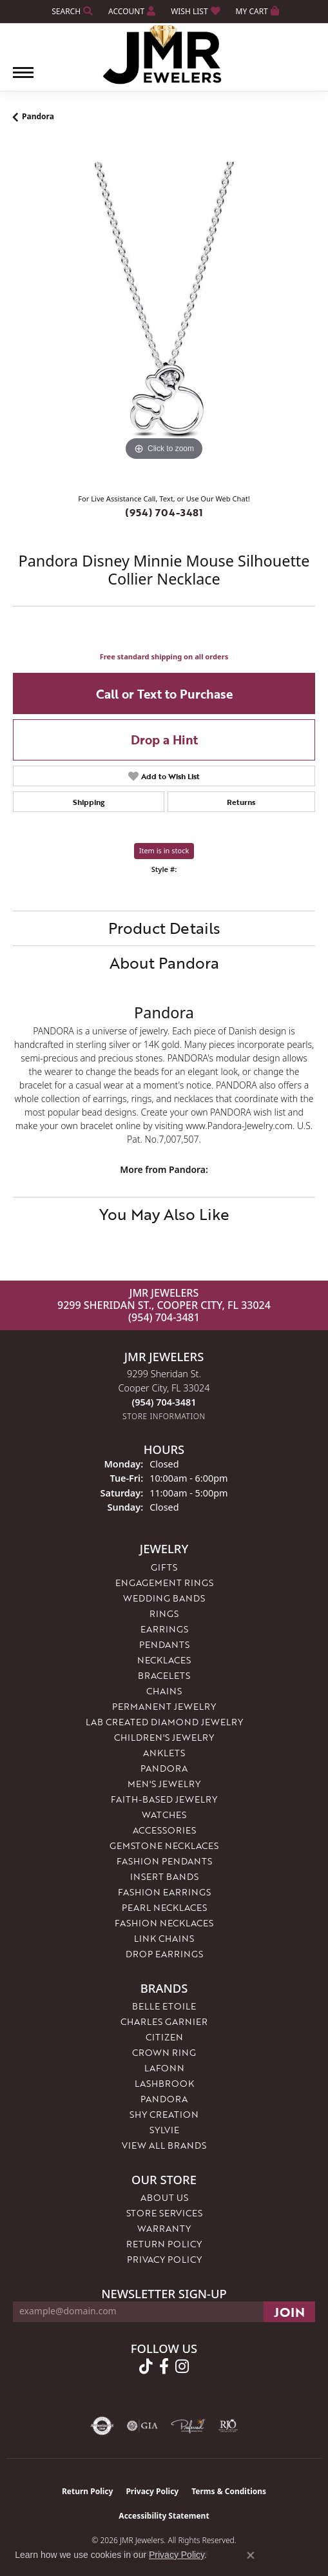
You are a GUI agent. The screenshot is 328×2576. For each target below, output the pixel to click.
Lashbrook (164, 2083)
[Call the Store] (164, 1402)
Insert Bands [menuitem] (164, 1876)
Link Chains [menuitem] (164, 1938)
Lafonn (164, 2068)
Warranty (164, 2228)
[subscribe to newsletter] (289, 2311)
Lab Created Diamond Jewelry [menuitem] (164, 1722)
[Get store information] (164, 1416)
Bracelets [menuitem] (164, 1675)
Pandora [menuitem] (164, 1768)
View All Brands (164, 2145)
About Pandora (164, 962)
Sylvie (164, 2129)
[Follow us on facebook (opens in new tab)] (164, 2366)
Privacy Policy (164, 2259)
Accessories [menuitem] (164, 1830)
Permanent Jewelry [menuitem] (164, 1706)
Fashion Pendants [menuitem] (164, 1861)
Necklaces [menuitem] (164, 1660)
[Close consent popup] (251, 2555)
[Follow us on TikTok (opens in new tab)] (146, 2366)
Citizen (164, 2037)
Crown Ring (164, 2052)
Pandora (38, 116)
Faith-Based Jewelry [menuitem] (164, 1799)
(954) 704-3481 (164, 512)
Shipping (88, 802)
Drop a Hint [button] (164, 739)
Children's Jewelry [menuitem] (164, 1737)
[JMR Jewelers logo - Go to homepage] (164, 54)
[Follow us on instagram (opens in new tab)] (182, 2366)
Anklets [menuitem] (164, 1752)
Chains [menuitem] (164, 1691)
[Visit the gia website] (142, 2426)
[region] (164, 313)
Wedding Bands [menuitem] (164, 1598)
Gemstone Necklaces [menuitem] (164, 1845)
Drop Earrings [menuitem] (164, 1954)
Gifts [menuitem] (164, 1567)
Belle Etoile (164, 2006)
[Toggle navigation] (23, 79)
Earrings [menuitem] (164, 1629)
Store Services (164, 2213)
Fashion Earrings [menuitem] (164, 1892)
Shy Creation (164, 2114)
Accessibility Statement (164, 2515)
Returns (241, 802)
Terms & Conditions (228, 2491)
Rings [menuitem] (164, 1613)
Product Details (164, 927)
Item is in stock (164, 850)
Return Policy (164, 2244)
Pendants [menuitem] (164, 1644)
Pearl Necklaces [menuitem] (164, 1907)
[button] (71, 11)
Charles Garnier (164, 2021)
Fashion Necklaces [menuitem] (164, 1923)
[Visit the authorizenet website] (102, 2426)
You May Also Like (164, 1214)
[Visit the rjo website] (228, 2426)
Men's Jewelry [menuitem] (164, 1783)
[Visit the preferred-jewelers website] (188, 2426)
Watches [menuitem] (164, 1814)
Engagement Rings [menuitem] (164, 1582)
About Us (164, 2197)
